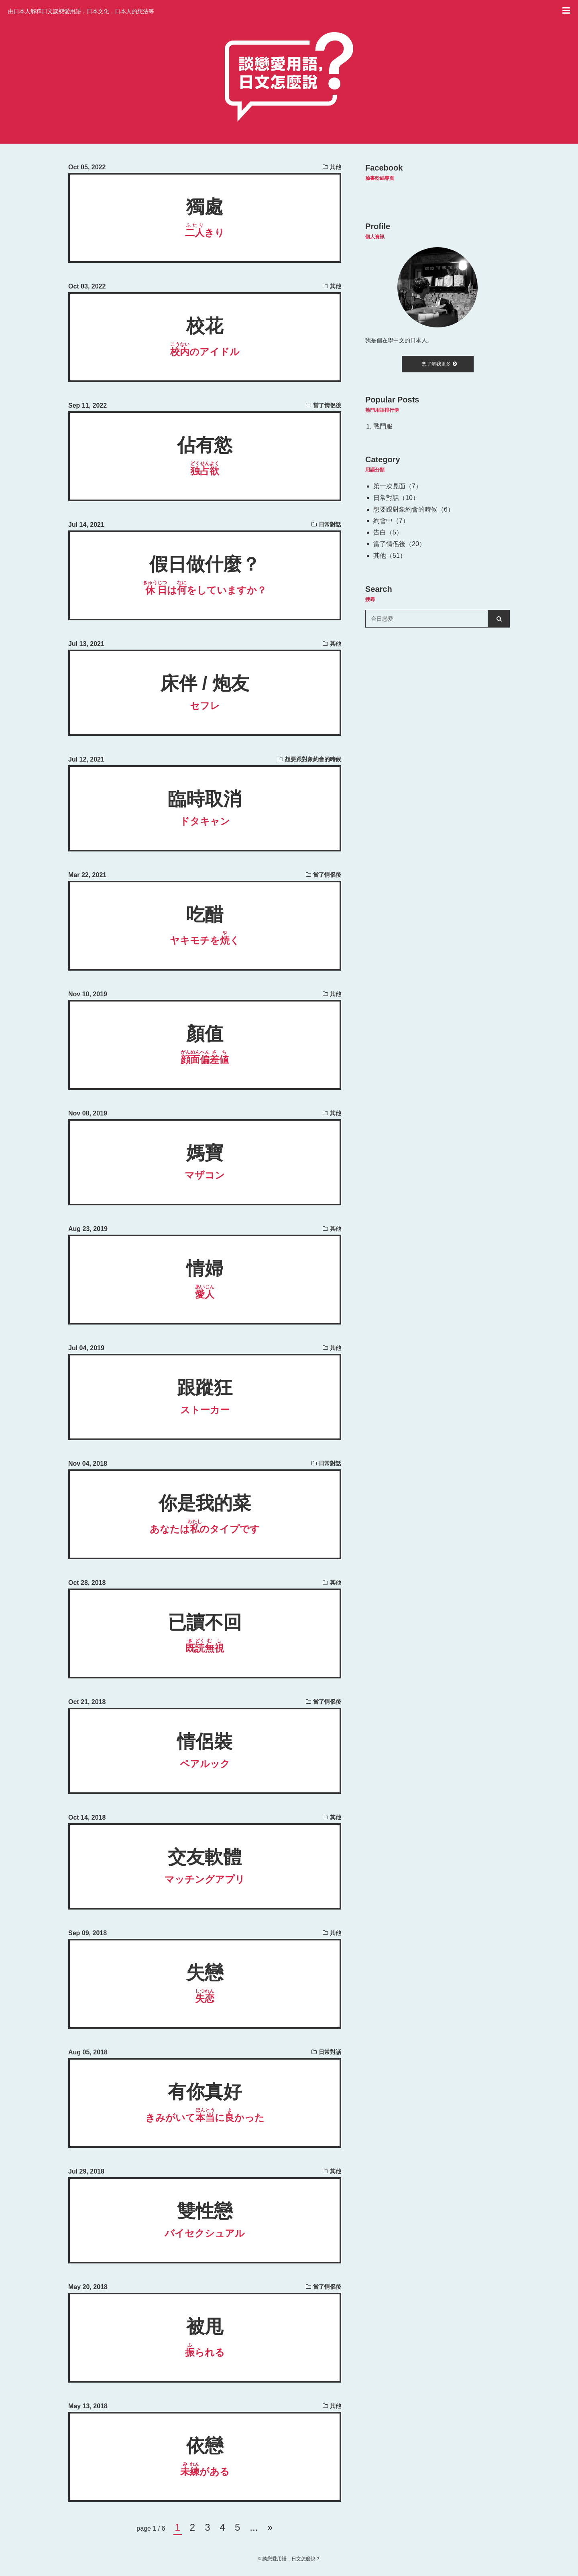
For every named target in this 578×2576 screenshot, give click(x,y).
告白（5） (388, 532)
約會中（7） (391, 520)
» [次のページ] (270, 2527)
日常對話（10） (396, 497)
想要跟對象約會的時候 (313, 759)
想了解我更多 (439, 364)
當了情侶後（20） (399, 543)
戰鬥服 (383, 426)
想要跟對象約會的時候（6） (413, 509)
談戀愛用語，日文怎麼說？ (291, 2558)
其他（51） (389, 555)
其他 (335, 167)
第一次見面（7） (397, 486)
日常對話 (330, 524)
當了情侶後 (327, 405)
